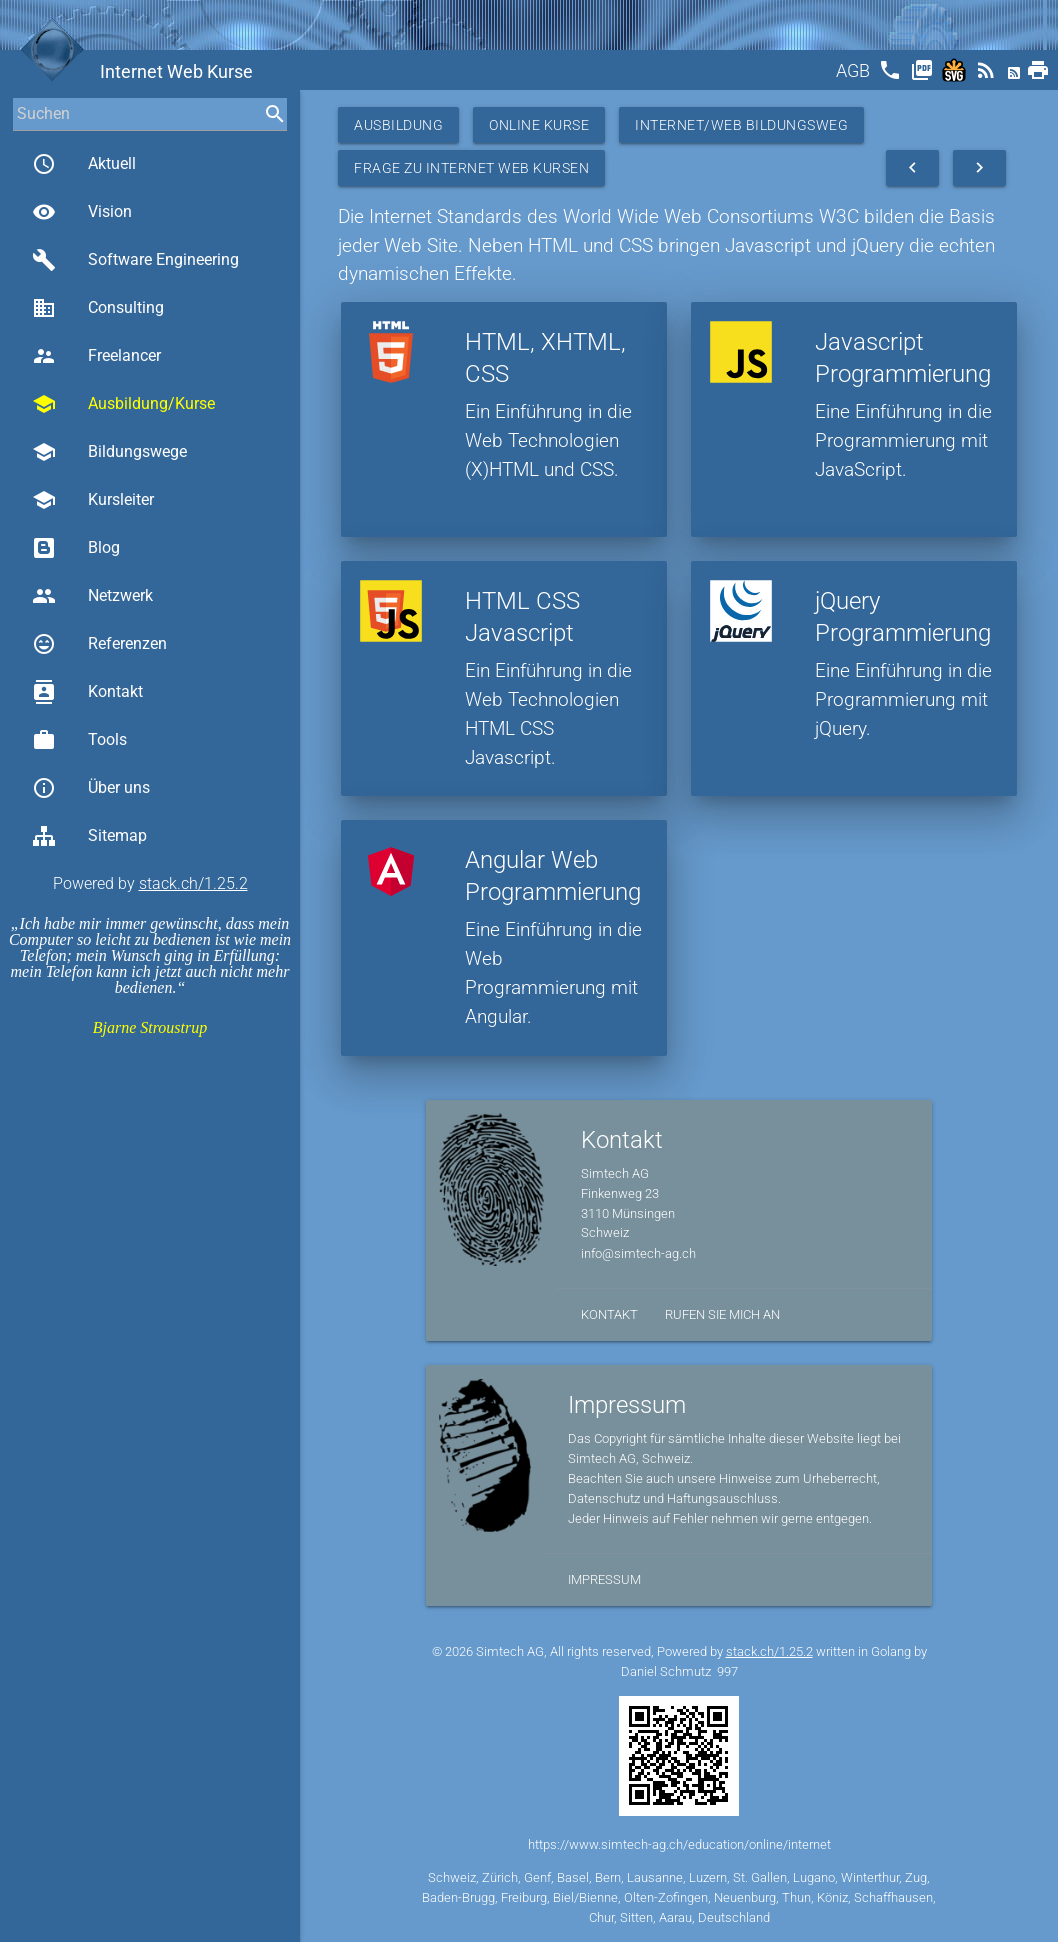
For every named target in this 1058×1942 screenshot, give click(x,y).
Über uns (91, 788)
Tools (79, 740)
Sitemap (89, 836)
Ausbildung (398, 125)
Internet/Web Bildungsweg (741, 125)
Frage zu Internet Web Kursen (471, 168)
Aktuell (84, 164)
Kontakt (87, 692)
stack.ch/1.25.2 (193, 883)
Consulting (98, 308)
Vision (82, 212)
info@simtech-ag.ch (638, 1253)
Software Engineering (135, 260)
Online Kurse (539, 125)
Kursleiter (93, 500)
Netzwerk (92, 596)
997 (727, 1671)
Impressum (604, 1579)
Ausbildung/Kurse (123, 404)
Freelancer (96, 356)
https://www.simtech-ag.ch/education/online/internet (679, 1844)
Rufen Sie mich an (722, 1314)
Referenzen (99, 644)
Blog (76, 548)
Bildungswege (109, 452)
